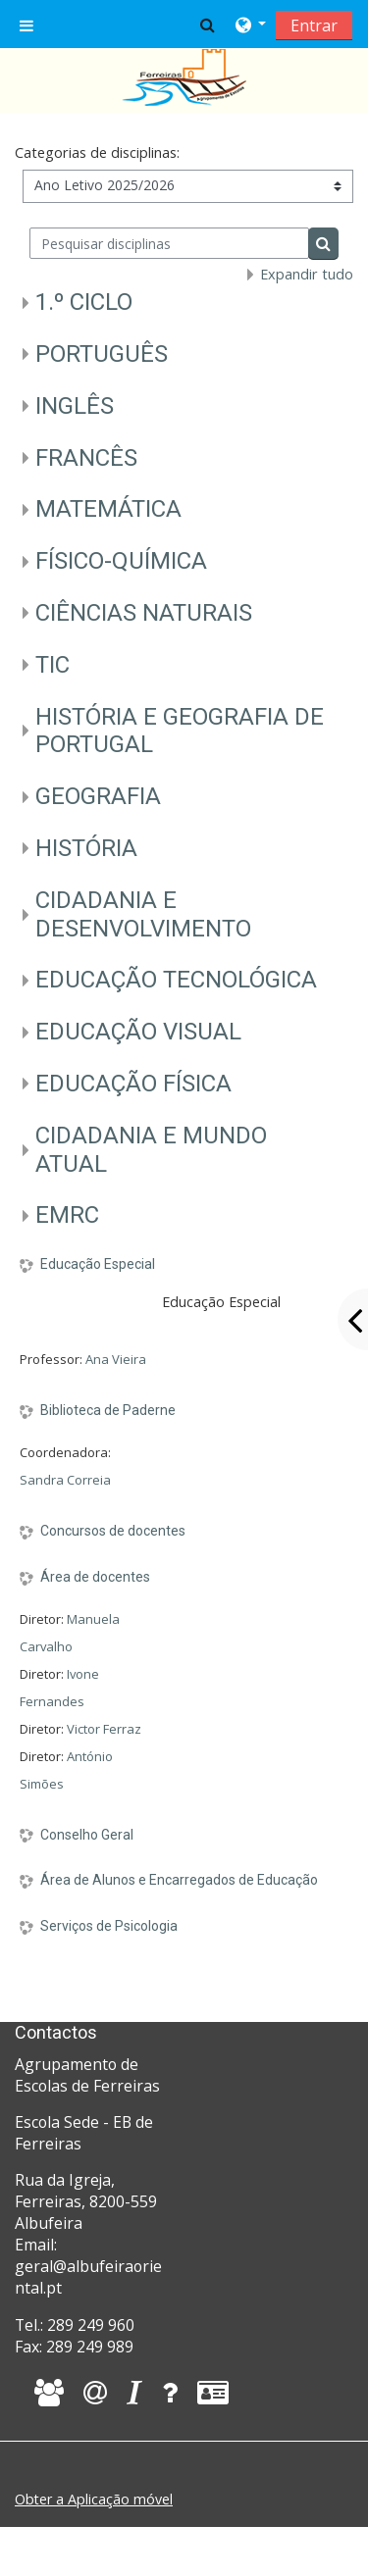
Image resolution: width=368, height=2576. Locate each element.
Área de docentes (95, 1577)
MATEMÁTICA (108, 509)
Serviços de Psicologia (109, 1926)
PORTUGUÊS (101, 354)
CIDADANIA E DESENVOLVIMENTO (143, 914)
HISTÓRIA (86, 848)
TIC (52, 665)
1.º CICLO (83, 302)
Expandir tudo (306, 274)
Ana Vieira (115, 1359)
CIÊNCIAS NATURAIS (143, 613)
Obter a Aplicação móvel (94, 2499)
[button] (207, 24)
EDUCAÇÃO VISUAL (138, 1031)
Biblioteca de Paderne (108, 1410)
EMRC (67, 1215)
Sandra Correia (65, 1480)
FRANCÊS (86, 458)
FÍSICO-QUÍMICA (121, 561)
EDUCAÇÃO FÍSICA (133, 1083)
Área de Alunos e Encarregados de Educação (179, 1880)
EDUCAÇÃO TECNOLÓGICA (176, 979)
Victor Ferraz (104, 1729)
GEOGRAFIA (98, 796)
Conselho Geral (86, 1835)
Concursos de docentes (112, 1531)
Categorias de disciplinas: (97, 152)
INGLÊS (74, 406)
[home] (184, 76)
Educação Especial (97, 1264)
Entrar (314, 25)
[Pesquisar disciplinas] (169, 243)
